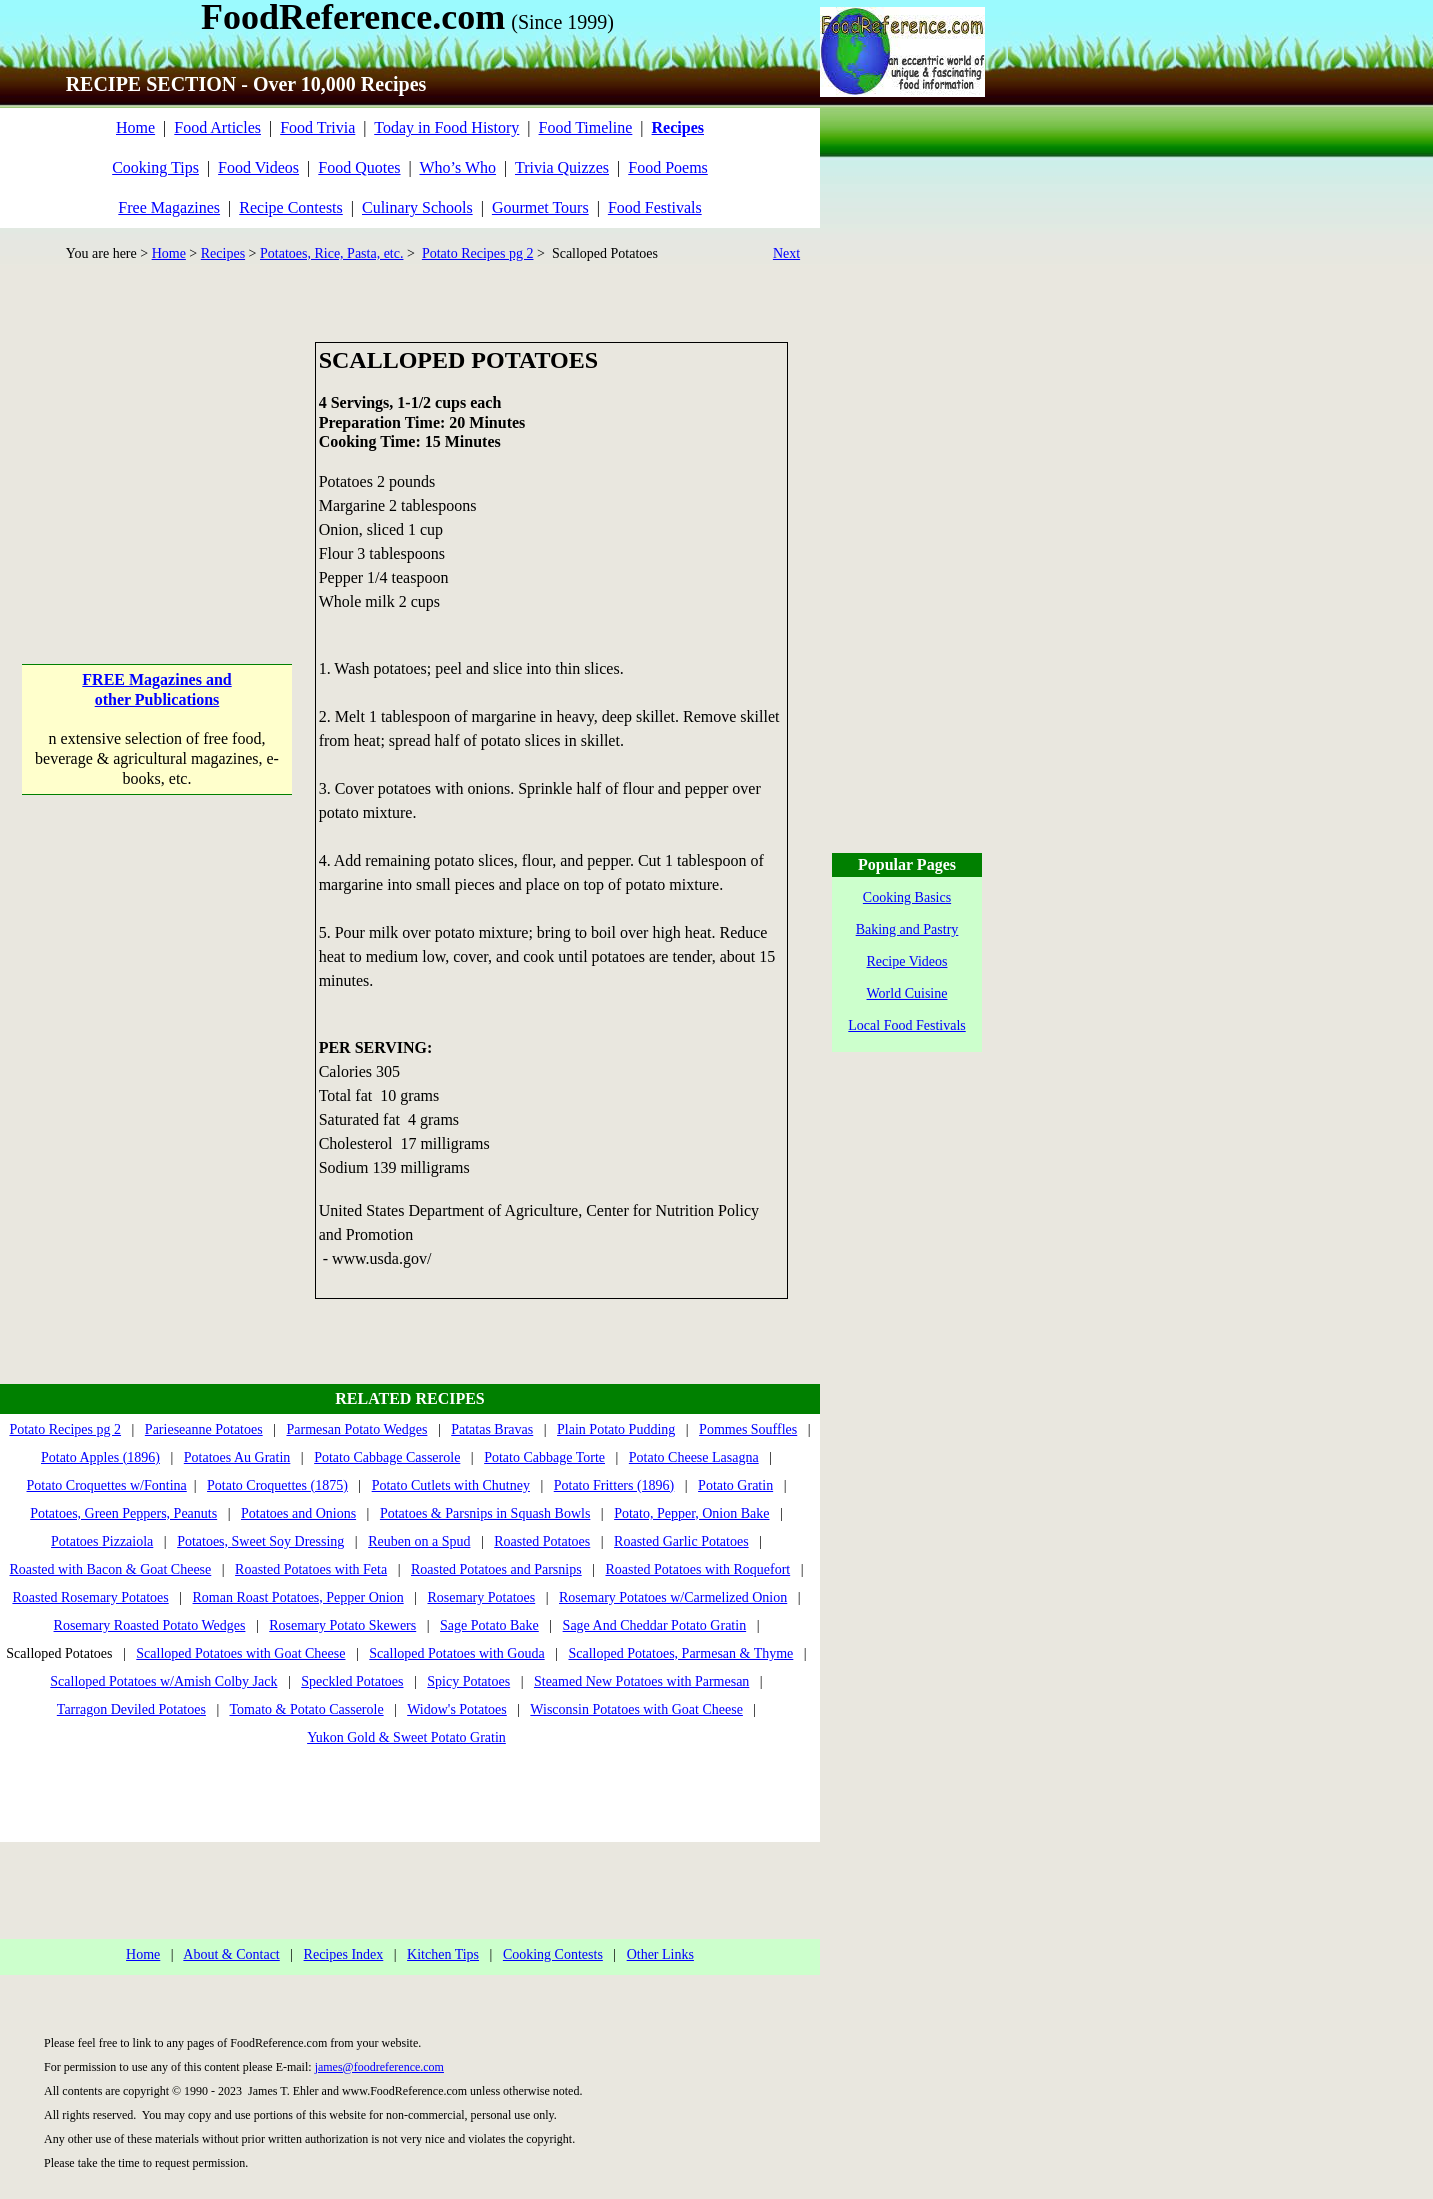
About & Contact (231, 1954)
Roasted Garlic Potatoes (681, 1541)
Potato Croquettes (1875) (277, 1485)
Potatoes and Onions (298, 1513)
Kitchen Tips (443, 1954)
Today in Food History (446, 127)
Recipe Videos (907, 961)
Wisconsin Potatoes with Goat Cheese (636, 1709)
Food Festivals (655, 207)
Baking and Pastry (907, 929)
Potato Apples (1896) (100, 1457)
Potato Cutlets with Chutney (451, 1485)
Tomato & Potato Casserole (306, 1709)
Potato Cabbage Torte (544, 1457)
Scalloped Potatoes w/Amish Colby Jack (163, 1681)
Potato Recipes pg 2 (478, 253)
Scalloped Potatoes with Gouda (456, 1653)
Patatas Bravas (492, 1429)
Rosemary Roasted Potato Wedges (150, 1625)
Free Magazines (169, 207)
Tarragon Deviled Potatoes (131, 1709)
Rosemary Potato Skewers (342, 1625)
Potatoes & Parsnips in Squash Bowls (485, 1513)
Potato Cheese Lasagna (694, 1457)
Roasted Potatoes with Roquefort (697, 1569)
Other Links (660, 1954)
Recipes (223, 253)
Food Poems (668, 167)
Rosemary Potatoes (482, 1597)
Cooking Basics (907, 897)
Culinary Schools (417, 207)
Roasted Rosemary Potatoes (90, 1597)
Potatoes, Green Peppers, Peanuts (123, 1513)
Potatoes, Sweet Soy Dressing (260, 1541)
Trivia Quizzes (562, 167)
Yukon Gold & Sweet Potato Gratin (406, 1737)
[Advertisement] (157, 467)
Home (135, 127)
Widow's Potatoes (457, 1709)
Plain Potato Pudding (616, 1429)
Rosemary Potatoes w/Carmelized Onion (673, 1597)
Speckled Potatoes (352, 1681)
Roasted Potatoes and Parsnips (496, 1569)
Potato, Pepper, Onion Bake (691, 1513)
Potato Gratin (735, 1485)
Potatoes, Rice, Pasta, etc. (331, 253)
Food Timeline (586, 127)
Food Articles (217, 127)
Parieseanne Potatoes (204, 1429)
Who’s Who (457, 167)
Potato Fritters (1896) (614, 1485)
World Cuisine (907, 993)
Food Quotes (359, 167)
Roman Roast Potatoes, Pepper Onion (298, 1597)
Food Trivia (317, 127)
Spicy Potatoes (468, 1681)
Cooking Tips (155, 167)
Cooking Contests (553, 1954)
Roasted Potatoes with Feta (311, 1569)
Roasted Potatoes (542, 1541)
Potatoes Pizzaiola (102, 1541)
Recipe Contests (291, 207)
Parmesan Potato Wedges (356, 1429)
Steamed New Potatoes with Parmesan (641, 1681)
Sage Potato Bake (489, 1625)
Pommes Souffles (748, 1429)
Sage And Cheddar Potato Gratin (655, 1625)
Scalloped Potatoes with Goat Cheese (240, 1653)
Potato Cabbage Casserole (387, 1457)
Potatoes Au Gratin (237, 1457)
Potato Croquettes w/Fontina (107, 1485)
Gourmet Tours (540, 207)
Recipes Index (344, 1954)
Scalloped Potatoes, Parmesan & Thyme (680, 1653)
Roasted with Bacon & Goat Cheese (110, 1569)
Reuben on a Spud (419, 1541)
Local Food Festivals (906, 1025)
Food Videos (258, 167)
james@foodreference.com (379, 2067)
